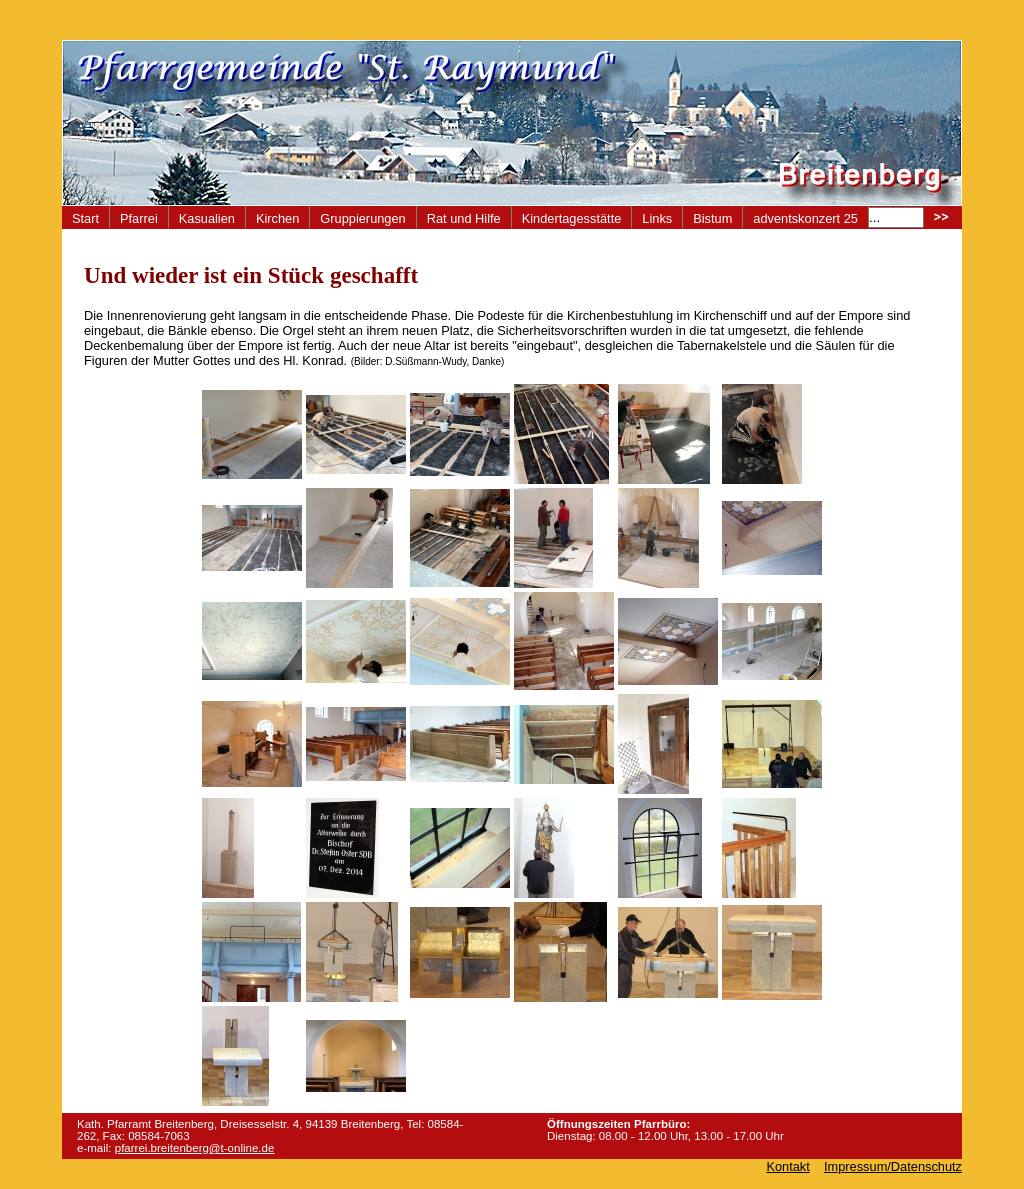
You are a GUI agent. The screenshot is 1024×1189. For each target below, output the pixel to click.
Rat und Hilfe (464, 218)
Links (657, 218)
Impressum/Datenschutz (893, 1166)
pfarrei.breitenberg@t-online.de (195, 1148)
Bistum (712, 218)
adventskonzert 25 (805, 218)
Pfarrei (139, 218)
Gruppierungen (362, 218)
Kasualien (207, 218)
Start (85, 218)
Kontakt (787, 1166)
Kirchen (277, 218)
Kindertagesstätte (572, 218)
